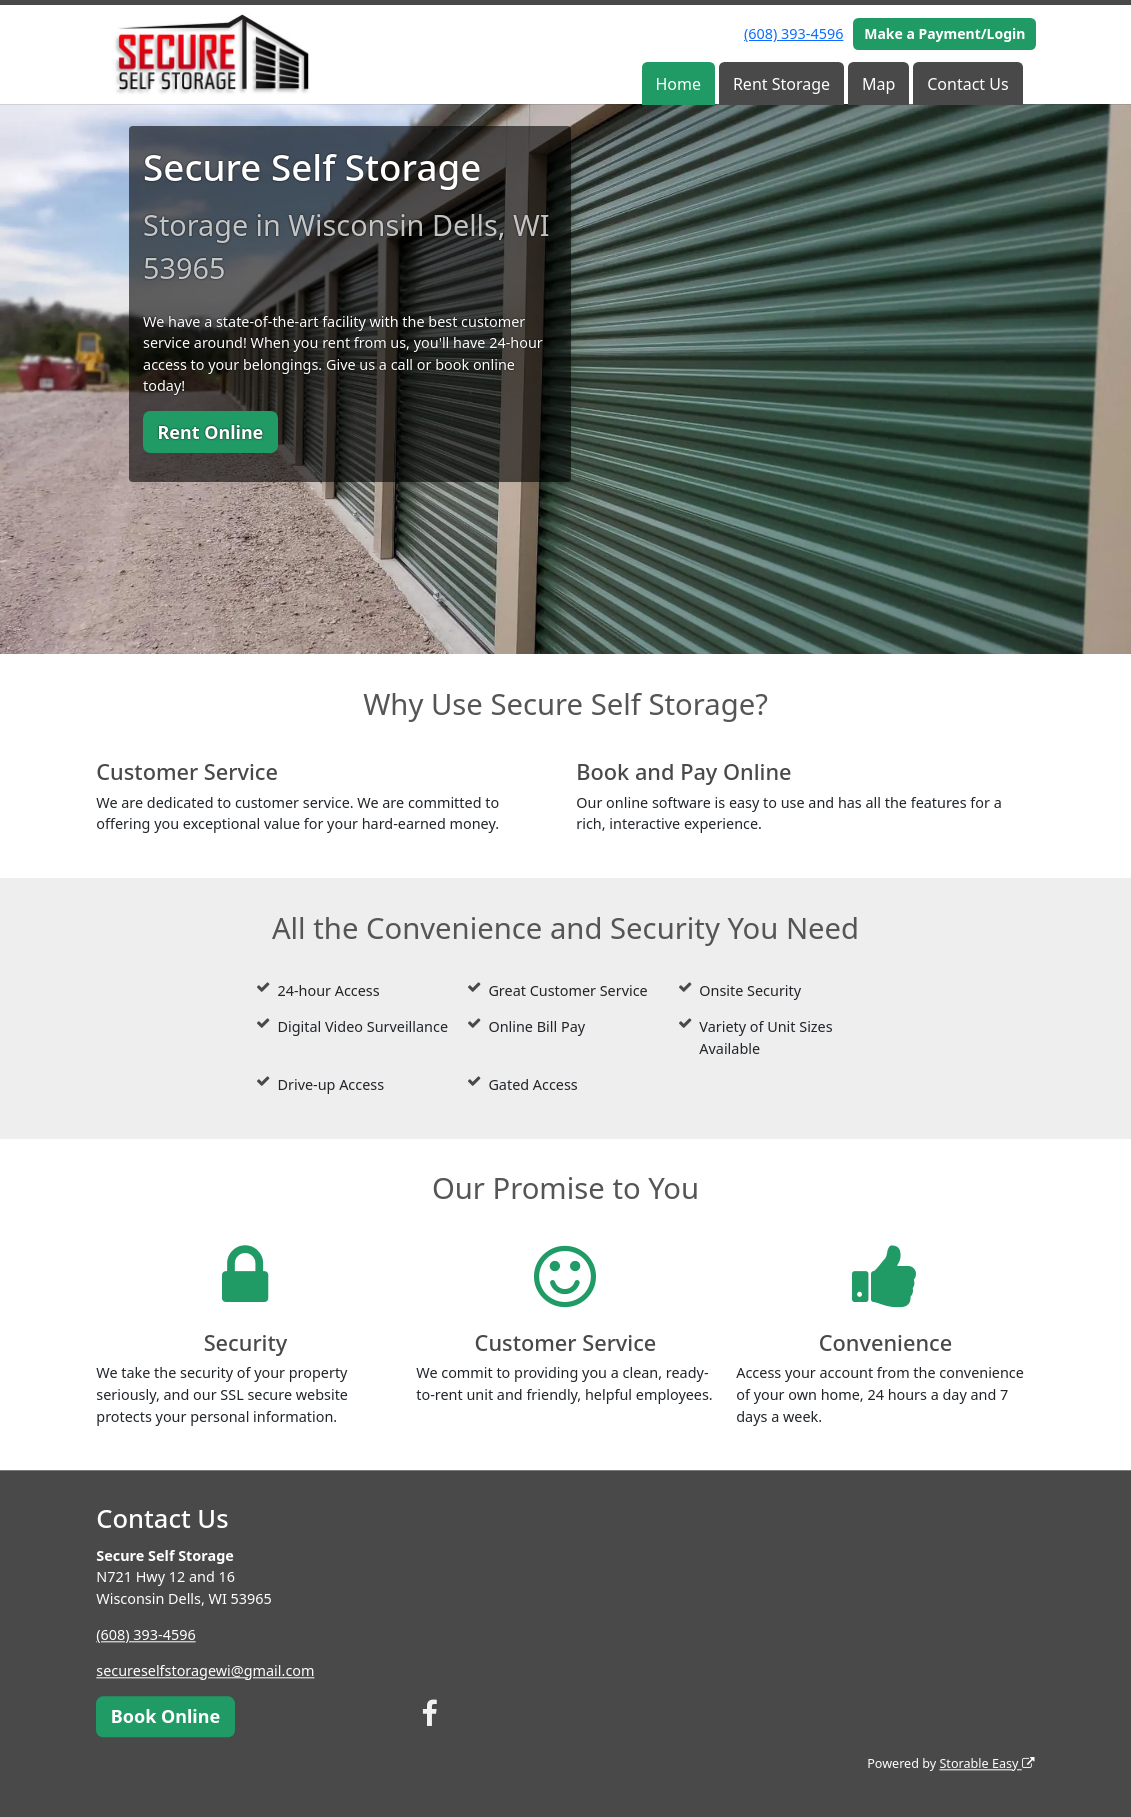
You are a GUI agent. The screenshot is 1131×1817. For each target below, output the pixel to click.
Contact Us (967, 84)
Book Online (165, 1716)
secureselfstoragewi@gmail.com (205, 1670)
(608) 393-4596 (793, 33)
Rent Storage (781, 84)
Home (678, 84)
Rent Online (210, 432)
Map (878, 84)
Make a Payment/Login (944, 33)
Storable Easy (986, 1763)
